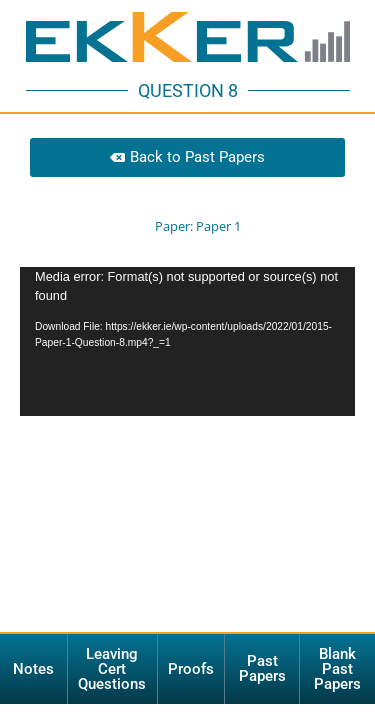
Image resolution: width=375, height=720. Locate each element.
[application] (187, 341)
